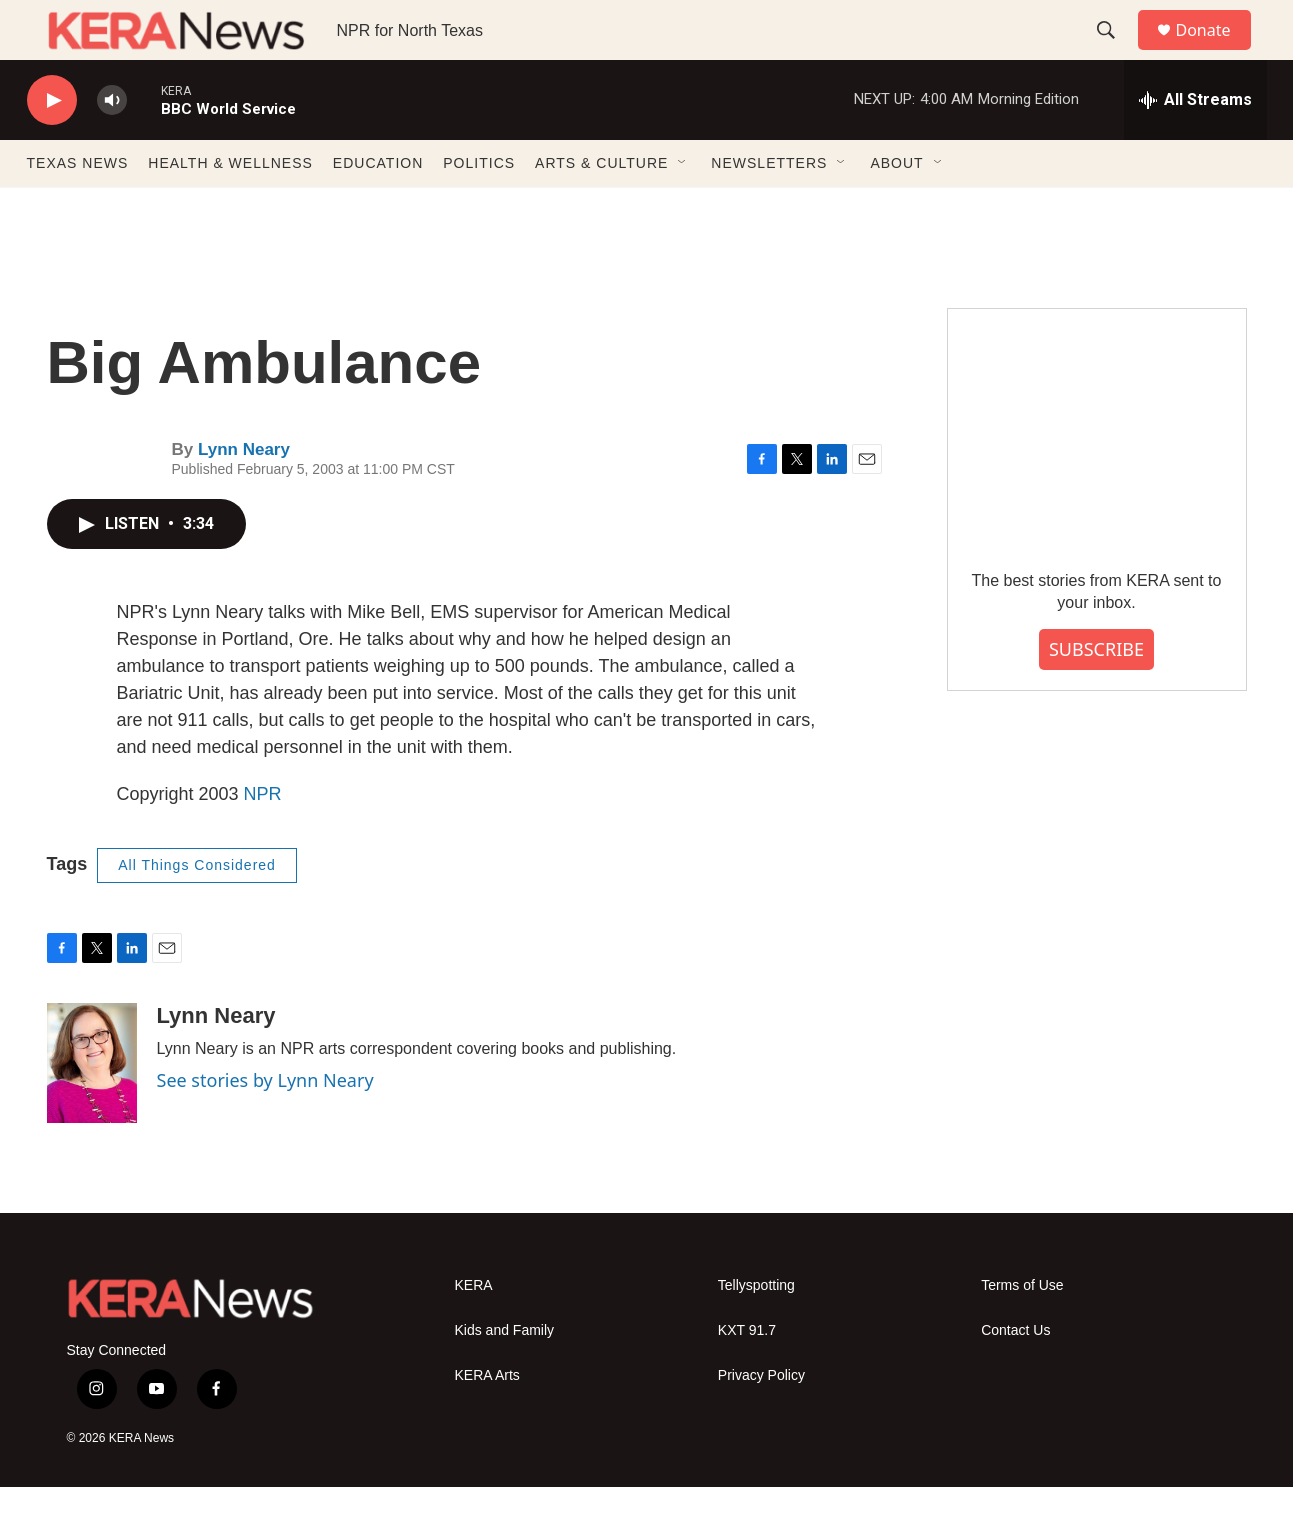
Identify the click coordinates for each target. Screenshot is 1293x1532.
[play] (52, 145)
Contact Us (1015, 1375)
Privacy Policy (761, 1420)
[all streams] (1195, 145)
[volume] (112, 145)
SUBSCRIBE (1096, 694)
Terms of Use (1022, 1330)
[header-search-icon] (1116, 53)
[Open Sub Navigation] (683, 208)
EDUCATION (378, 208)
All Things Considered (197, 910)
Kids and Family (505, 1375)
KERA (474, 1330)
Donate (1216, 52)
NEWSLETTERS (769, 208)
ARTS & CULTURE (601, 208)
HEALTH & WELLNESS (230, 208)
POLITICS (479, 208)
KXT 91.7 (747, 1375)
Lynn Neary (244, 494)
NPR (263, 839)
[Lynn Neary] (92, 1108)
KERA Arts (487, 1420)
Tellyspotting (756, 1330)
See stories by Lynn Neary (265, 1125)
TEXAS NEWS (78, 208)
